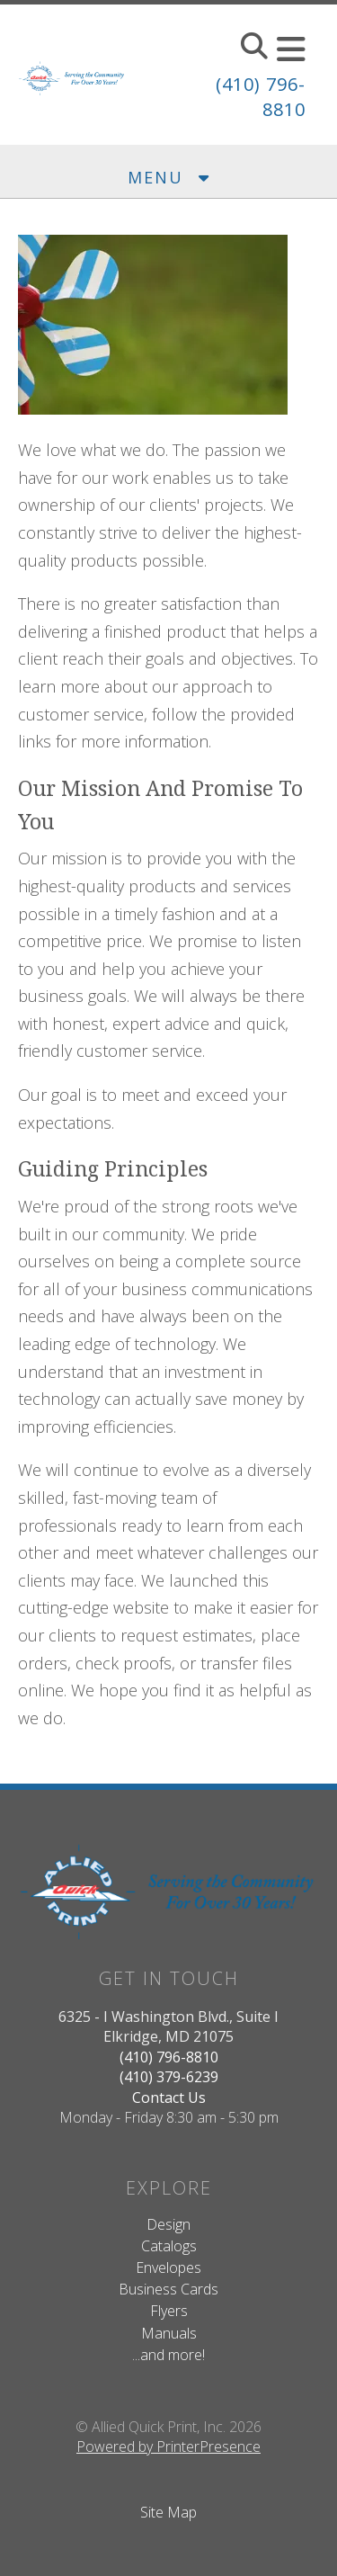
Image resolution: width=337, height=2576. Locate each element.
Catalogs (169, 2246)
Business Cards (168, 2289)
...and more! (168, 2355)
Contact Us (169, 2097)
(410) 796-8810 (169, 2057)
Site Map (168, 2512)
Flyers (169, 2311)
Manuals (169, 2333)
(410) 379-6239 (169, 2077)
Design (168, 2224)
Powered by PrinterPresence (168, 2446)
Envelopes (168, 2267)
